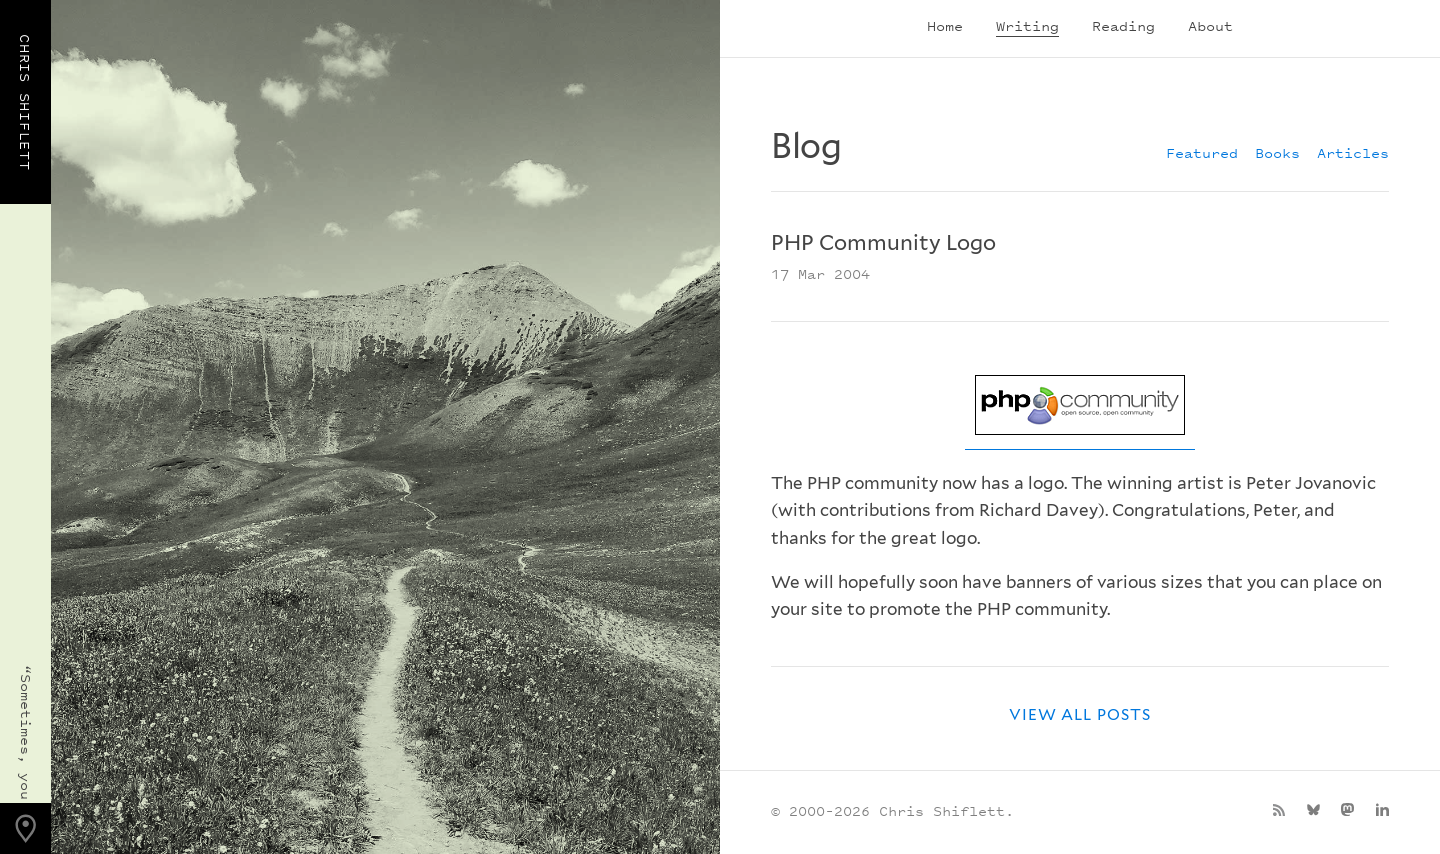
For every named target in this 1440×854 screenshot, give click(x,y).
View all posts (1080, 714)
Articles (1353, 152)
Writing (1027, 25)
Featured (1202, 152)
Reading (1123, 25)
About (1210, 25)
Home (945, 25)
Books (1277, 152)
